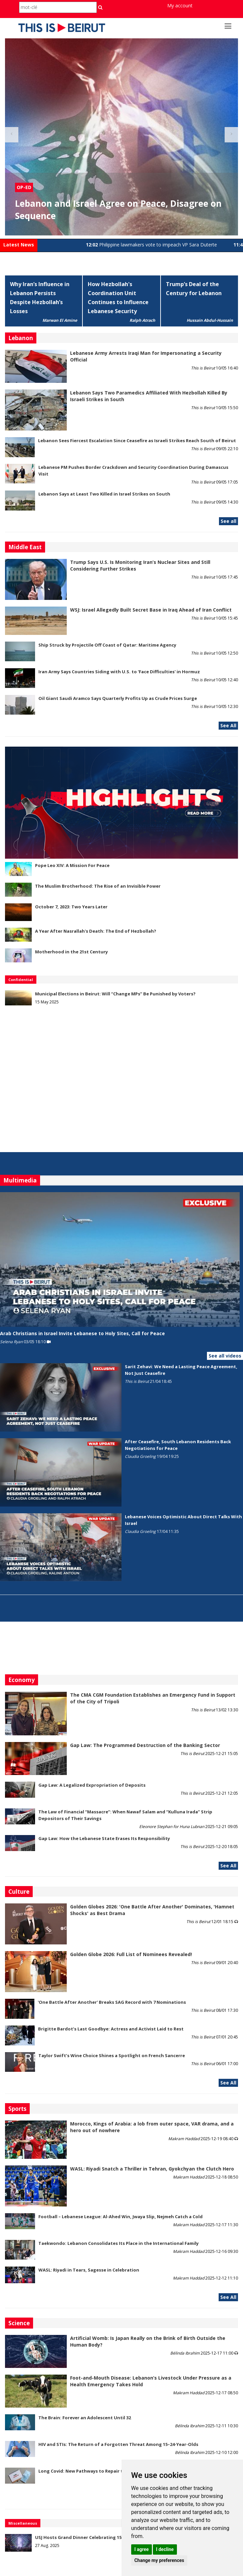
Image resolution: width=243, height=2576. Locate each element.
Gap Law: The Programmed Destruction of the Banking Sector (145, 1745)
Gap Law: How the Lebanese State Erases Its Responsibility (104, 1838)
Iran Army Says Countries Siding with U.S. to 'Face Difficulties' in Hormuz (119, 672)
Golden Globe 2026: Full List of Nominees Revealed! (131, 1954)
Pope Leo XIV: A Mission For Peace (72, 865)
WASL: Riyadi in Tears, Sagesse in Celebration (88, 2270)
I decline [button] (165, 2549)
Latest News (18, 244)
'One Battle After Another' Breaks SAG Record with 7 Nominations (112, 2002)
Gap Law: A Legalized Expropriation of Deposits (92, 1785)
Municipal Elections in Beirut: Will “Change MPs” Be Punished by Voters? (115, 994)
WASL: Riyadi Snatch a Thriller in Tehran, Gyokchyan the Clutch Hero (152, 2169)
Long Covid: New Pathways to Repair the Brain (90, 2471)
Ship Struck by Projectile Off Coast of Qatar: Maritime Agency (107, 645)
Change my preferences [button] (159, 2560)
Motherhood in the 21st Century (71, 952)
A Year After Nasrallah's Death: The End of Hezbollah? (95, 931)
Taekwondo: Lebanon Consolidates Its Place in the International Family (118, 2243)
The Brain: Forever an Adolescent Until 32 (84, 2418)
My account (180, 5)
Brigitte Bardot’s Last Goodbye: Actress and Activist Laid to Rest (111, 2029)
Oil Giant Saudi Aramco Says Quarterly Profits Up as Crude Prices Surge (117, 698)
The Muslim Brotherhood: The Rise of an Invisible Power (98, 886)
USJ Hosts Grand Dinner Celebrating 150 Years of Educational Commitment (118, 2537)
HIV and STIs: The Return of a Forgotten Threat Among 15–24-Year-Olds (118, 2444)
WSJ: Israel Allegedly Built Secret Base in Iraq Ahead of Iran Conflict (151, 610)
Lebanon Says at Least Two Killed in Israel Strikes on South (104, 494)
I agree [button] (141, 2549)
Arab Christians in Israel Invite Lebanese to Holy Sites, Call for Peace (82, 1333)
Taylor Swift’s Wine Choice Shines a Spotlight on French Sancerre (111, 2055)
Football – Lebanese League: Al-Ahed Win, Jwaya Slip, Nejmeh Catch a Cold (120, 2217)
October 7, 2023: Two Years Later (71, 907)
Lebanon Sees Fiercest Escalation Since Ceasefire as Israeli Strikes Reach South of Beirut (137, 441)
